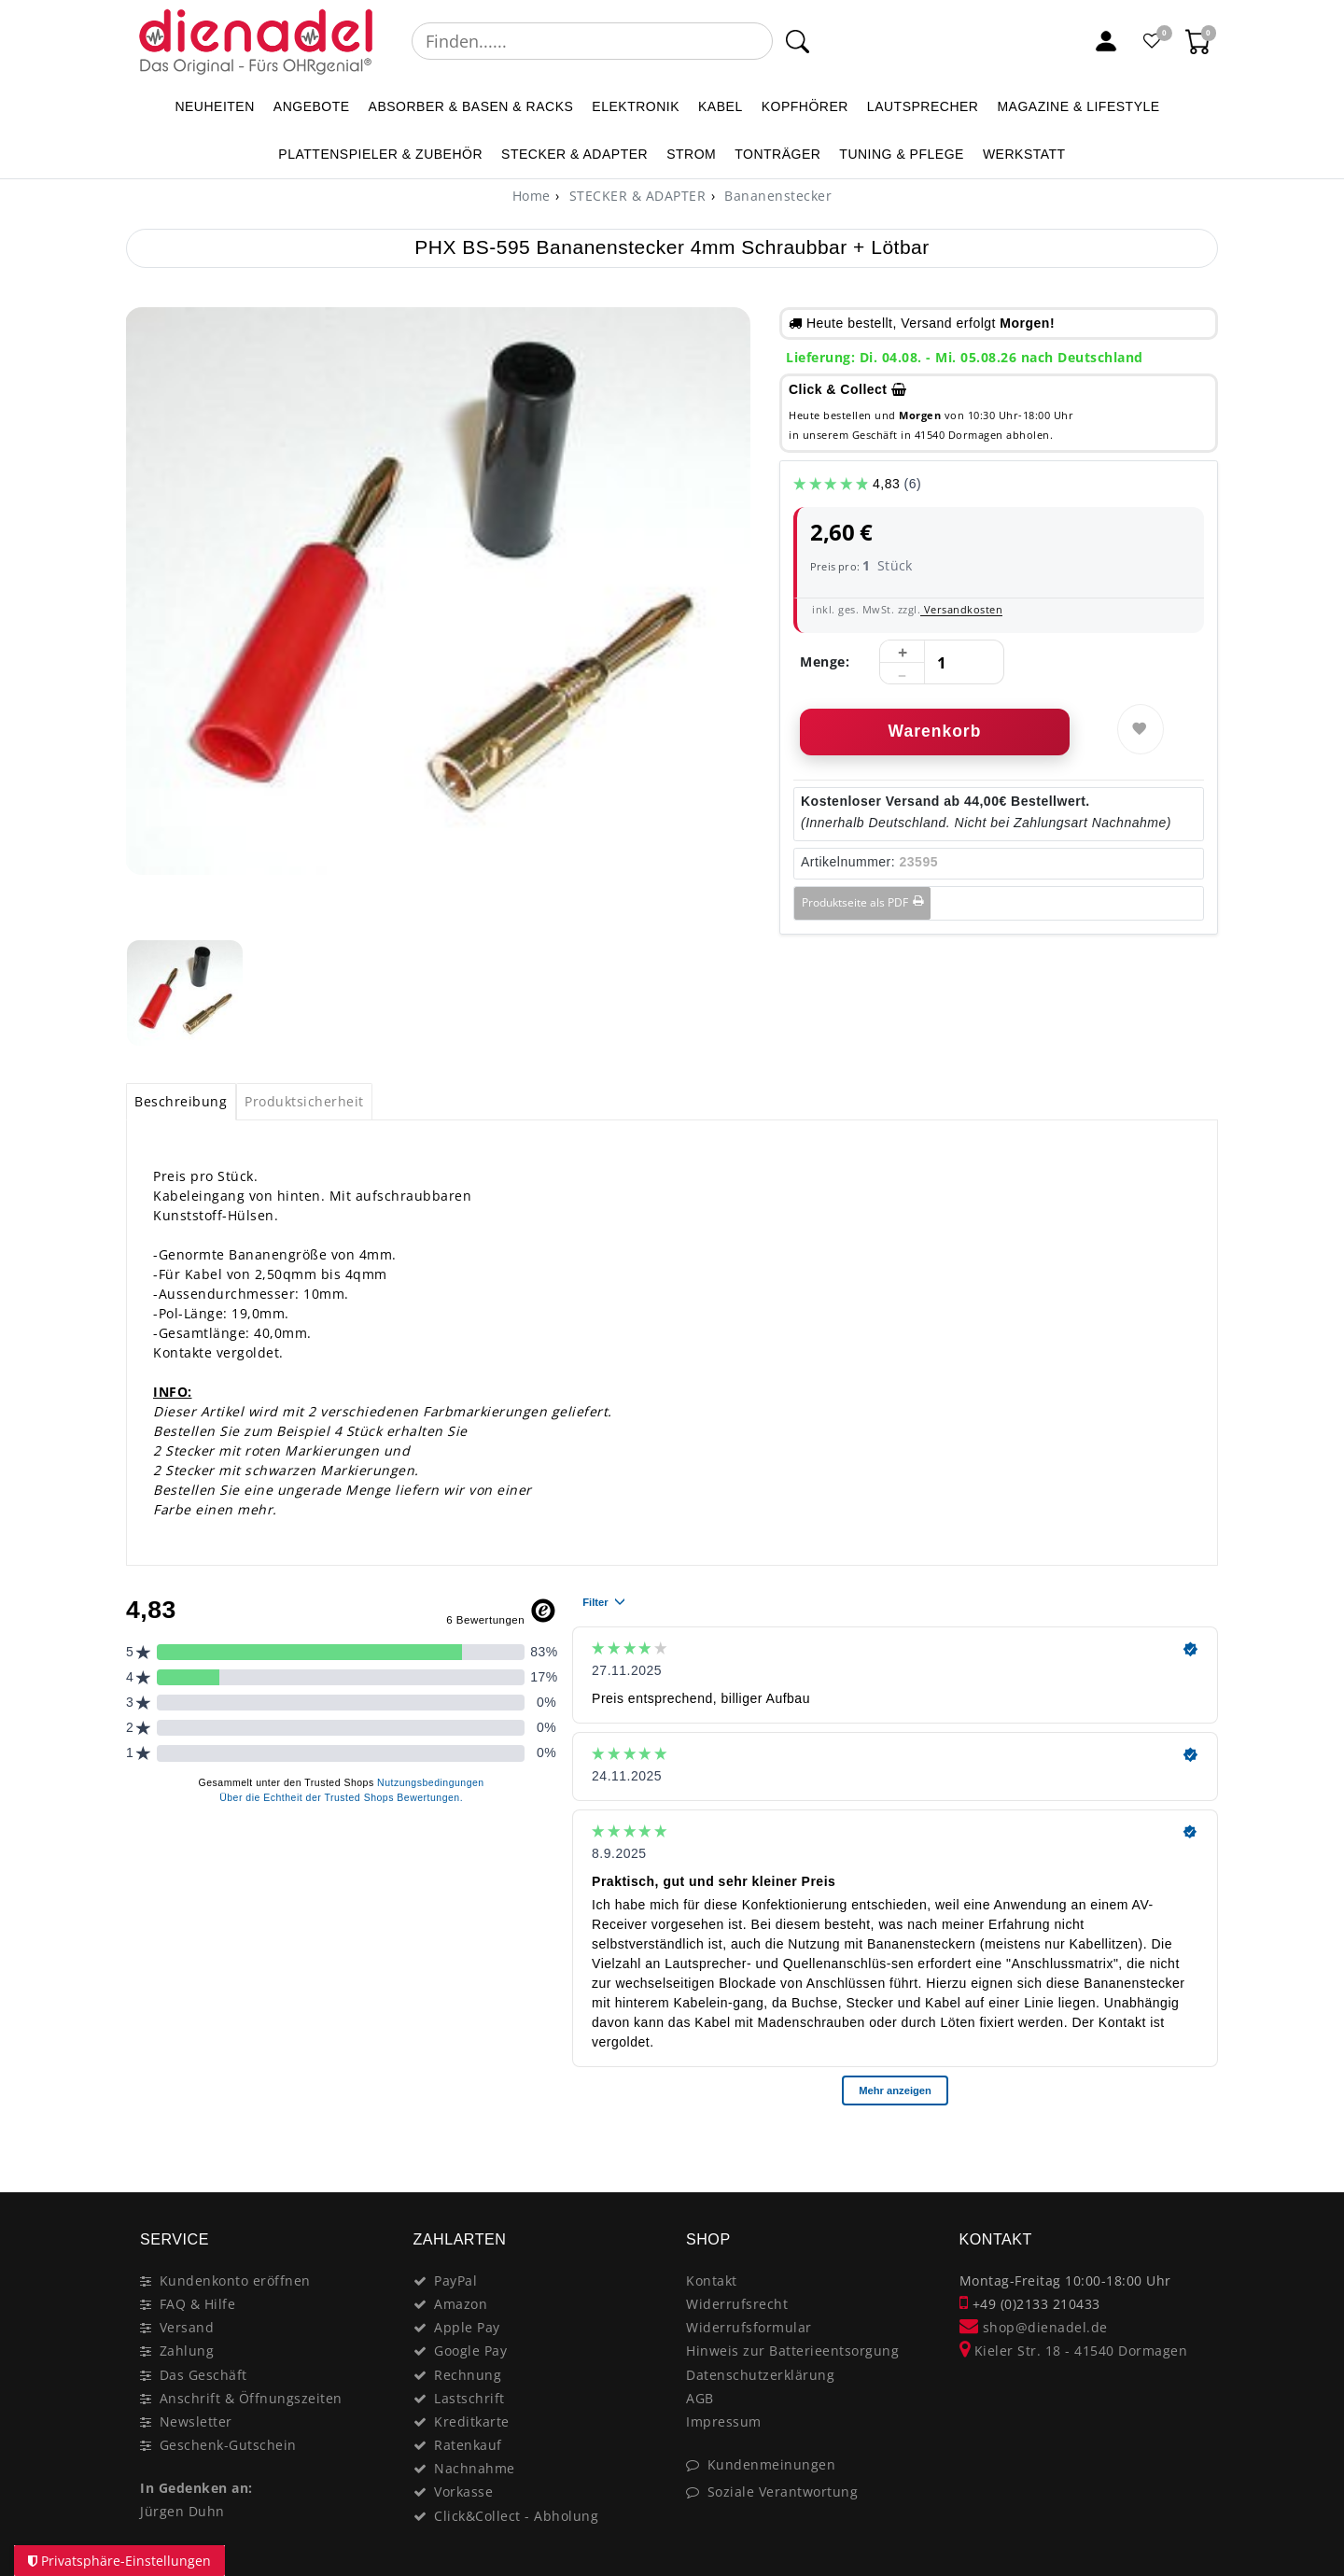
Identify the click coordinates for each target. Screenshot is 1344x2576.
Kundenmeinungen (771, 2464)
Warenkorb (935, 731)
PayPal (455, 2280)
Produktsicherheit (304, 1101)
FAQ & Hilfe (198, 2304)
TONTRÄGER (777, 154)
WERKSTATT (1024, 154)
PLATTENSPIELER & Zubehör (380, 154)
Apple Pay (467, 2327)
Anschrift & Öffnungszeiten (251, 2398)
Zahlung (187, 2350)
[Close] (1195, 2152)
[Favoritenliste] (1152, 41)
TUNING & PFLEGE (901, 154)
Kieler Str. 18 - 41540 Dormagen (1073, 2350)
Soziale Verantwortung (783, 2491)
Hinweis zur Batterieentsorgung (792, 2350)
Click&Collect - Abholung (516, 2516)
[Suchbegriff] (592, 41)
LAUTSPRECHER (923, 106)
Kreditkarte (472, 2421)
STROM (691, 154)
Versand (187, 2327)
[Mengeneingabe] (942, 662)
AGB (700, 2398)
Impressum (724, 2421)
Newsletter (196, 2421)
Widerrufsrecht (737, 2304)
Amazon (460, 2304)
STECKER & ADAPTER (574, 154)
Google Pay (470, 2350)
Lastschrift (469, 2398)
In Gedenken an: (196, 2488)
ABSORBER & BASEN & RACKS (471, 106)
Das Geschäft (203, 2375)
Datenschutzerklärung (760, 2375)
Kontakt (711, 2280)
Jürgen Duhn (182, 2511)
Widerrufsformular (749, 2327)
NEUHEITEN (214, 106)
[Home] (531, 195)
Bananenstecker (777, 195)
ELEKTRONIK (635, 106)
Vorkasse (463, 2491)
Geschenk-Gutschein (228, 2445)
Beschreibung (180, 1101)
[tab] (181, 1101)
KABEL (720, 106)
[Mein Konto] (1106, 41)
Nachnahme (474, 2468)
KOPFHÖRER (805, 106)
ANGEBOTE (311, 106)
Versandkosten (961, 609)
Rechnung (467, 2375)
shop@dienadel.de (1033, 2327)
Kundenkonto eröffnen (235, 2280)
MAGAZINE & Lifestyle (1078, 106)
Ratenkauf (468, 2445)
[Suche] (797, 41)
